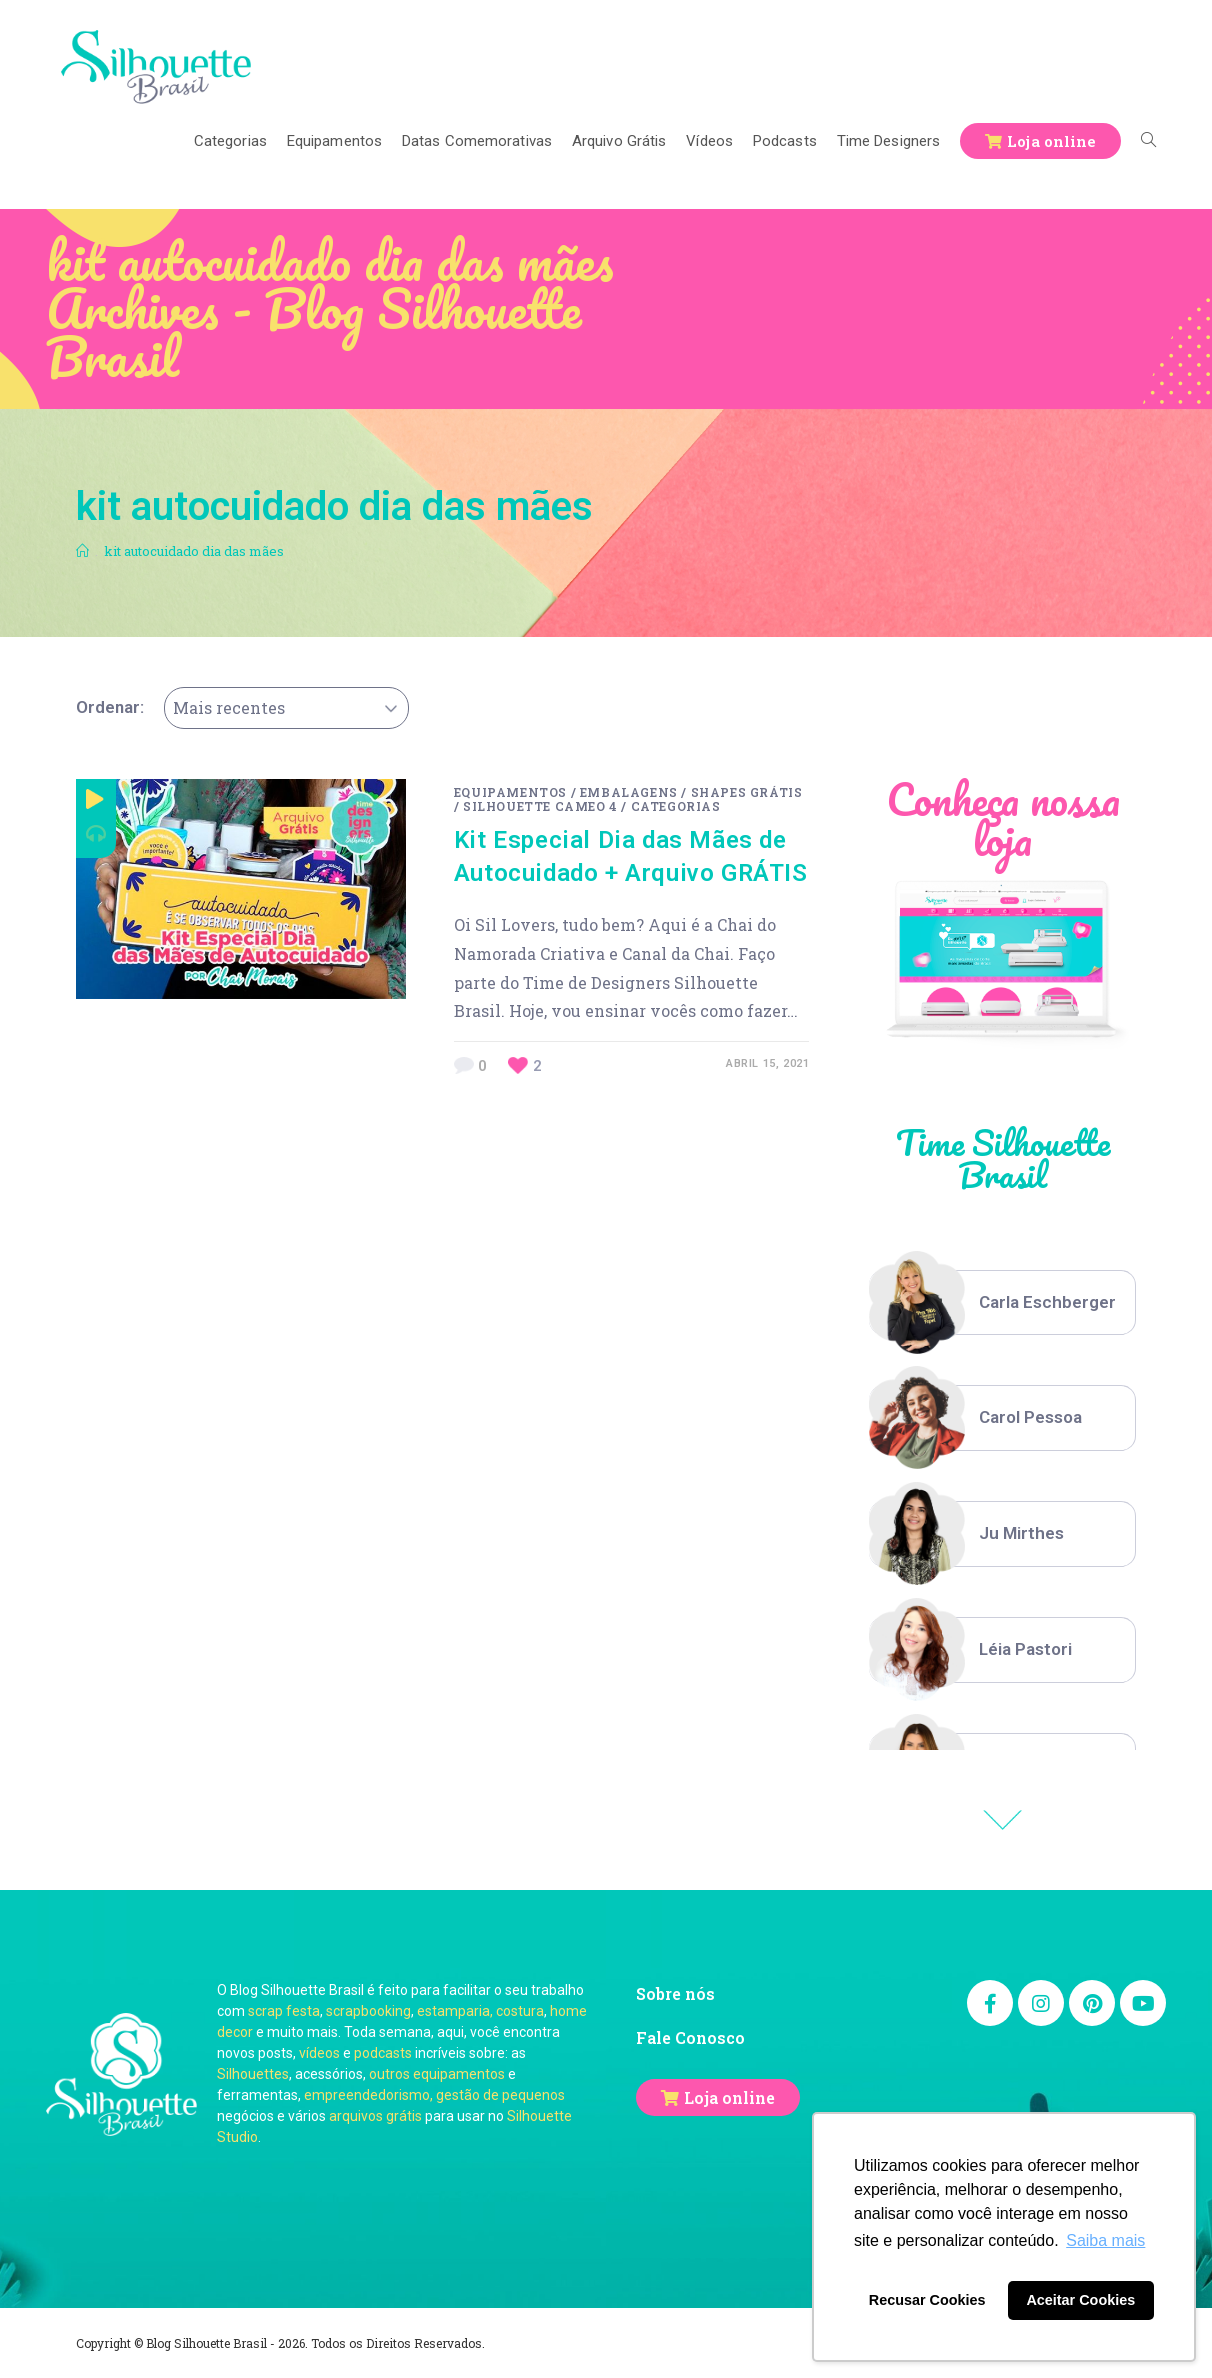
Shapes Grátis (747, 792)
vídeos (319, 2053)
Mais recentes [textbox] (229, 707)
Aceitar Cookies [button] (1080, 2300)
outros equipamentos (437, 2074)
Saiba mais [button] (1105, 2240)
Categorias (676, 806)
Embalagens (629, 792)
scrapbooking (368, 2011)
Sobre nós (675, 1993)
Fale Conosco (690, 2037)
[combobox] (287, 708)
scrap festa (284, 2011)
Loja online (729, 2097)
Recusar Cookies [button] (927, 2300)
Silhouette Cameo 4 (540, 806)
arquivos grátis (375, 2116)
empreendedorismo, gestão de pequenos (434, 2095)
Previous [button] (1003, 1820)
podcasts (383, 2053)
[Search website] (1148, 141)
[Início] (82, 551)
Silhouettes (253, 2074)
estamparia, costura (480, 2011)
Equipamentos (510, 792)
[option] (1002, 1303)
